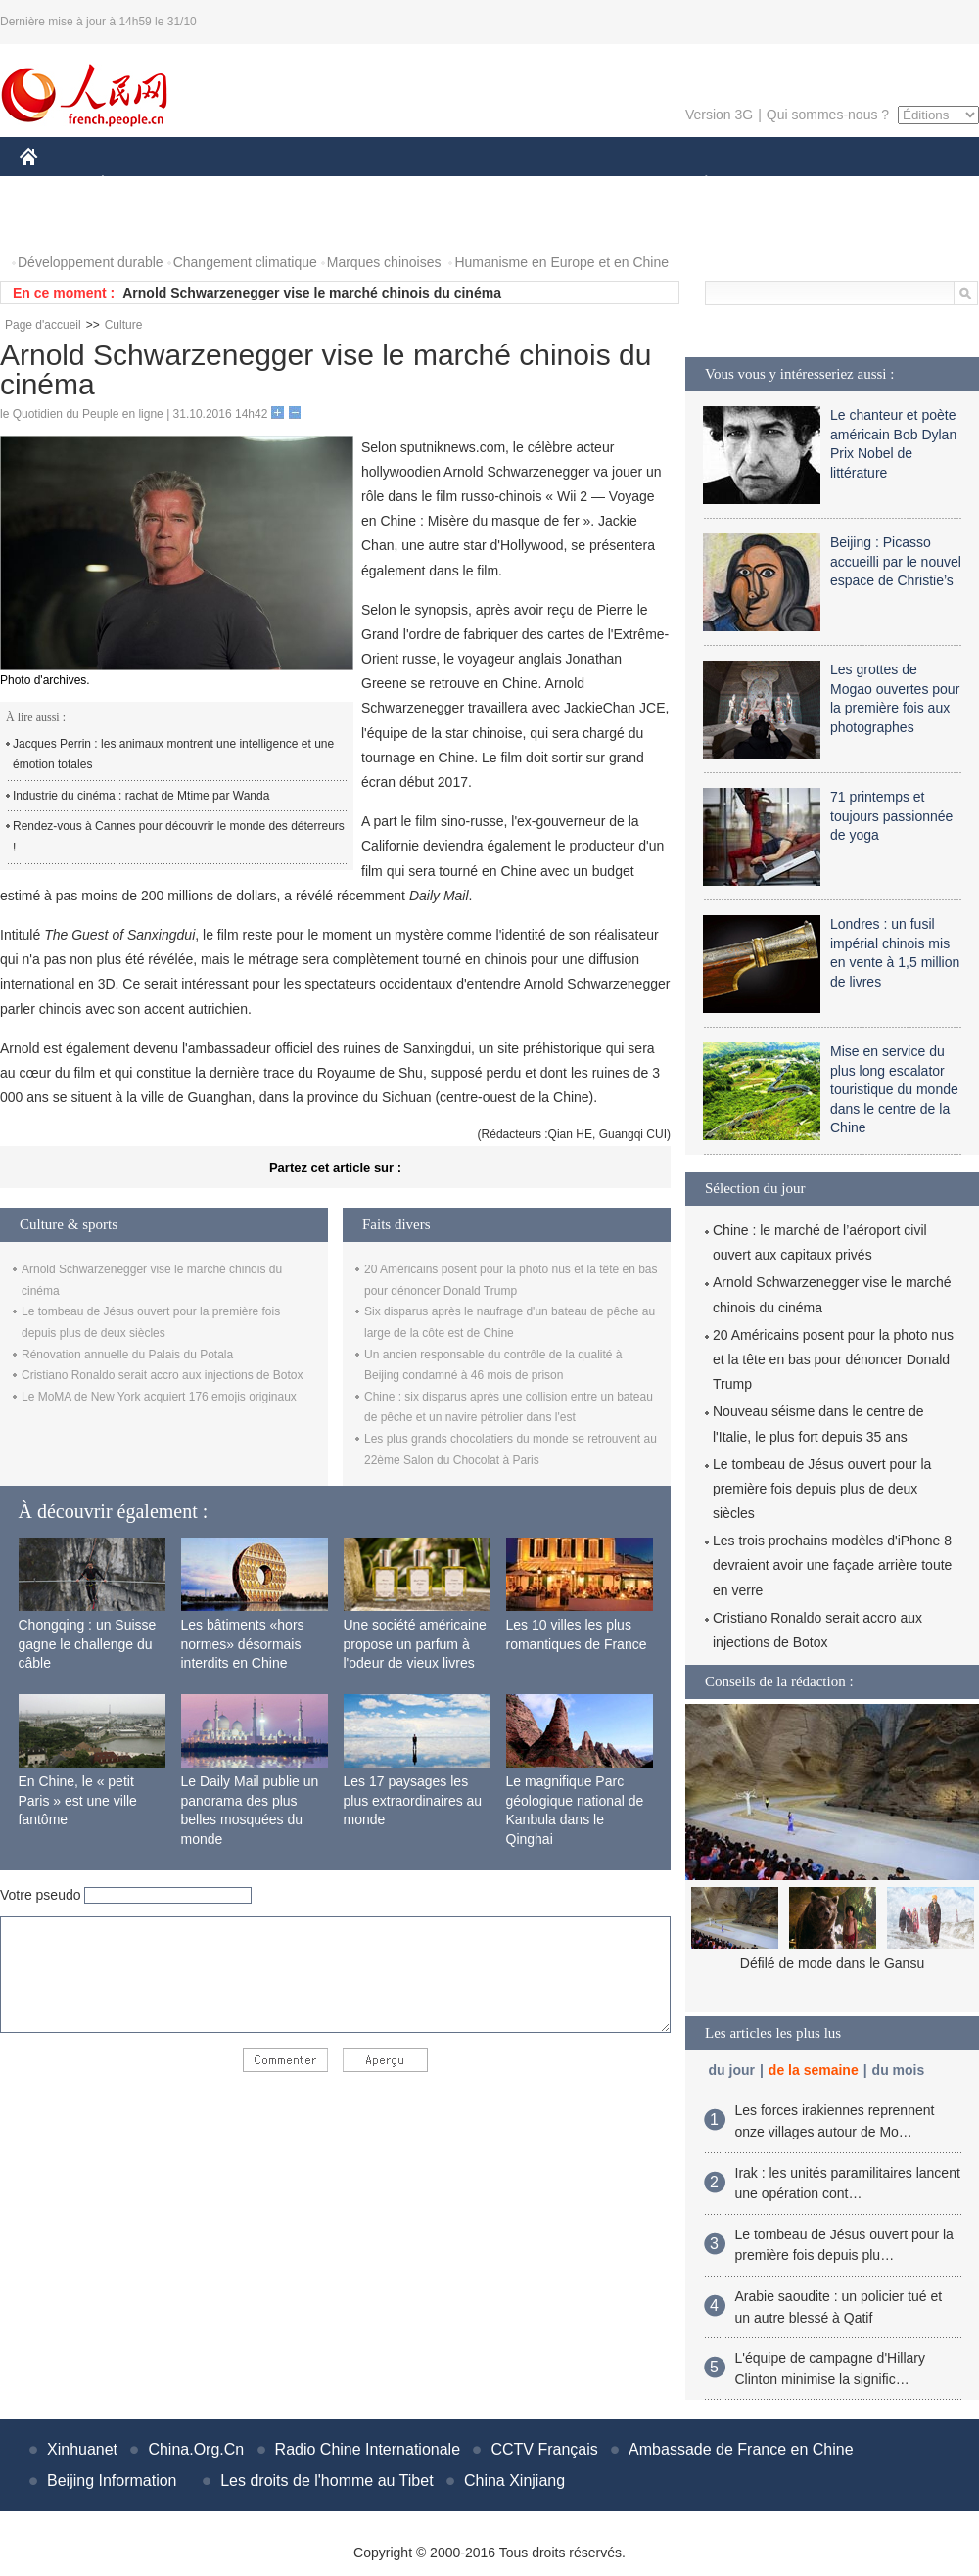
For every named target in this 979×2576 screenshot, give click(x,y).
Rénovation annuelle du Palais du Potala (127, 1354)
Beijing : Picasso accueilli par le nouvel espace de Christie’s (895, 561)
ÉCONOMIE (138, 184)
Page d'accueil (43, 325)
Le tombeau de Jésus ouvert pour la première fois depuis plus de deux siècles (822, 1488)
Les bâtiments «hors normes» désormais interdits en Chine (242, 1644)
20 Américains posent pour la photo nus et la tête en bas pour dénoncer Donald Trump (833, 1359)
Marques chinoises (384, 262)
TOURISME (857, 184)
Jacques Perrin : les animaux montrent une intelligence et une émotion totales (173, 754)
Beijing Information (112, 2480)
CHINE (53, 184)
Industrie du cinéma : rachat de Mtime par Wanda (141, 796)
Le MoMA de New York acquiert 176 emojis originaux (159, 1396)
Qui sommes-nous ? (828, 114)
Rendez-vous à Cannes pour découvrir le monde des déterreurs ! (179, 836)
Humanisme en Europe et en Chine (561, 262)
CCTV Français (543, 2449)
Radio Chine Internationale (367, 2449)
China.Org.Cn (196, 2449)
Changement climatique (245, 262)
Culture (124, 325)
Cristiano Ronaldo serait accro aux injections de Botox (162, 1375)
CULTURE (483, 184)
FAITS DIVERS (589, 184)
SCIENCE (396, 184)
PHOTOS (59, 223)
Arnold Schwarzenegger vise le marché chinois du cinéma (311, 292)
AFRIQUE (310, 184)
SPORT (774, 184)
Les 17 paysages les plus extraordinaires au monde (413, 1800)
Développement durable (90, 262)
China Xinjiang (514, 2480)
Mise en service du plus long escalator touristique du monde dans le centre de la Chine (894, 1089)
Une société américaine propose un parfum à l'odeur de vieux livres (415, 1644)
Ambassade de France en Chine (741, 2449)
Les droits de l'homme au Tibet (326, 2480)
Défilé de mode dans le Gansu (832, 1963)
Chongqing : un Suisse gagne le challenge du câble (88, 1644)
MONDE (227, 184)
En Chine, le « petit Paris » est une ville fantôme (78, 1800)
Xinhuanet (82, 2449)
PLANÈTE (695, 184)
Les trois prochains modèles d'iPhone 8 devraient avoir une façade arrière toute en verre (832, 1565)
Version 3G (719, 114)
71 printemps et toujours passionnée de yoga (891, 816)
